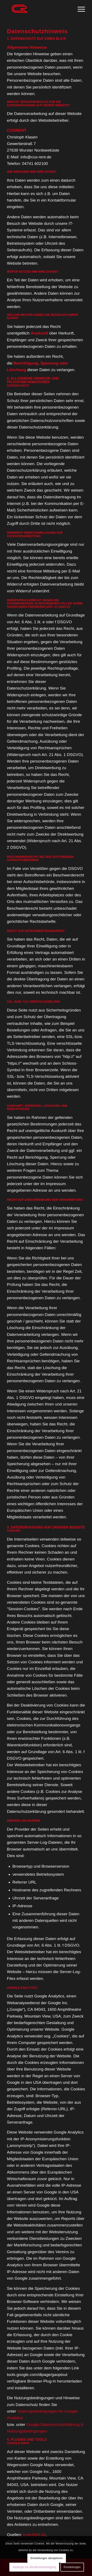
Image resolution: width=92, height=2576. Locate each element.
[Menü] (79, 8)
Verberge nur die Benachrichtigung (34, 2567)
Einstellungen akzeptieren (47, 2558)
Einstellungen (72, 2567)
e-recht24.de (34, 2534)
